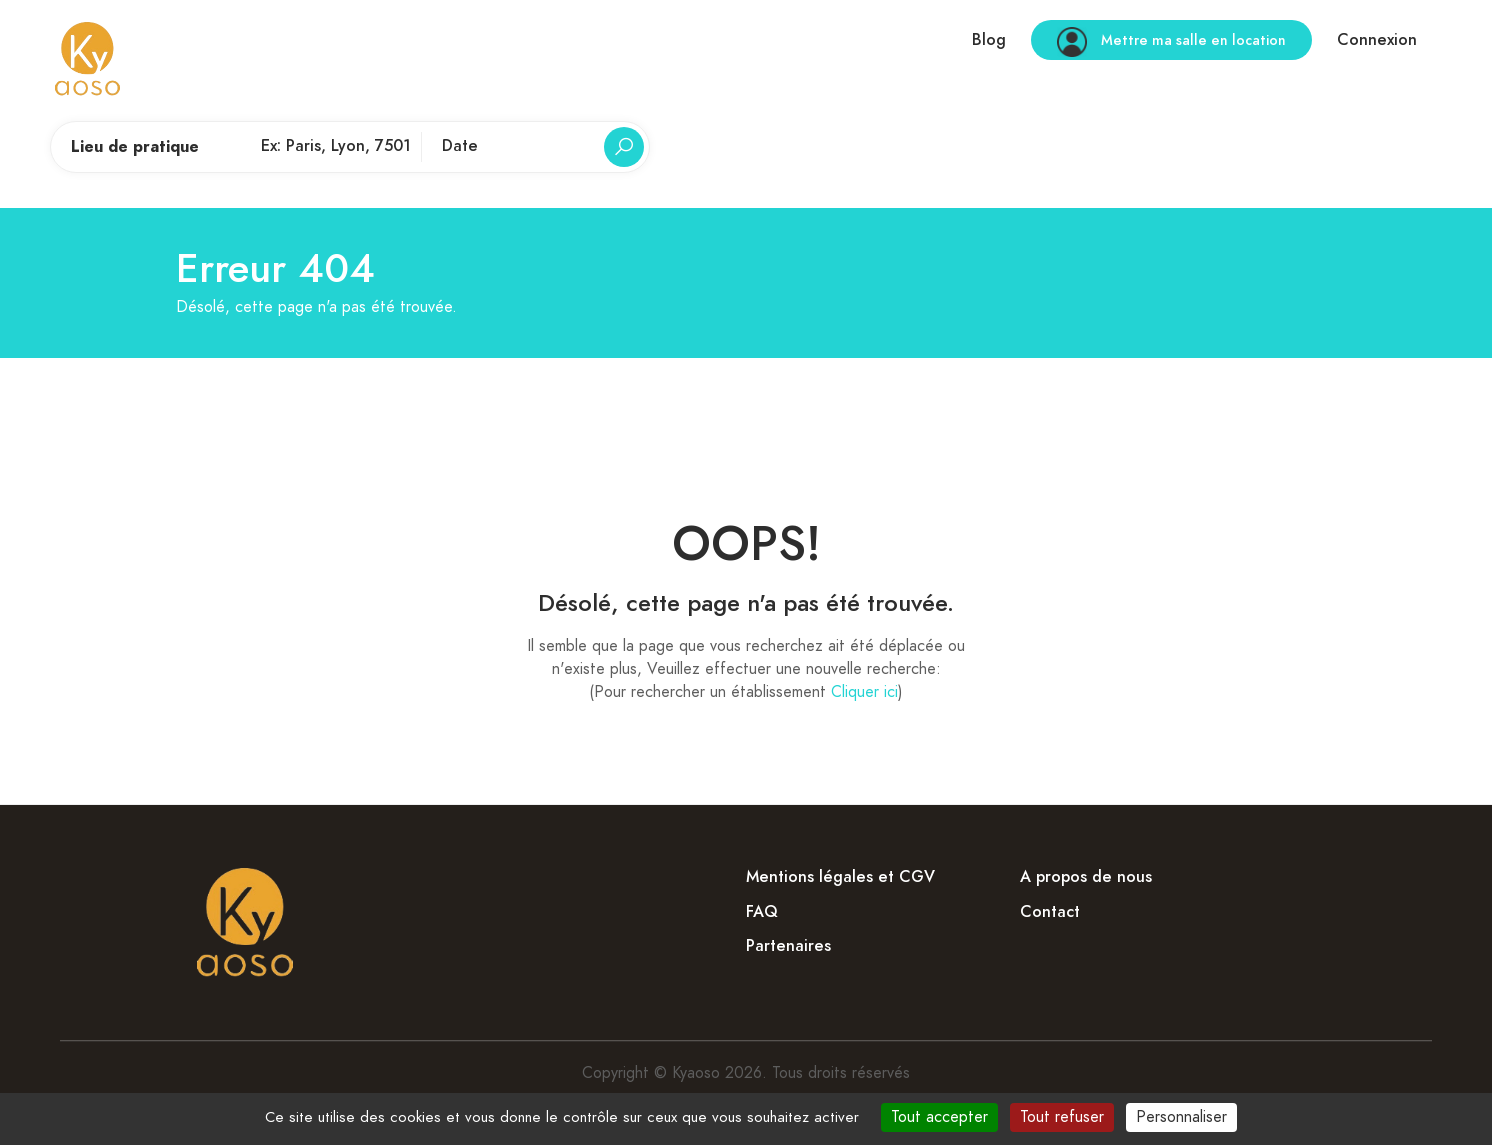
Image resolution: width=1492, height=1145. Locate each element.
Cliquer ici (864, 692)
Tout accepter (939, 1117)
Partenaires (788, 946)
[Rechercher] (624, 147)
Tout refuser (1062, 1117)
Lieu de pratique (135, 147)
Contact (1050, 912)
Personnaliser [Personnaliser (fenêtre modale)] (1181, 1117)
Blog (989, 40)
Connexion (1377, 40)
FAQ (762, 912)
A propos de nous (1086, 877)
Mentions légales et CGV (840, 877)
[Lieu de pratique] (335, 147)
